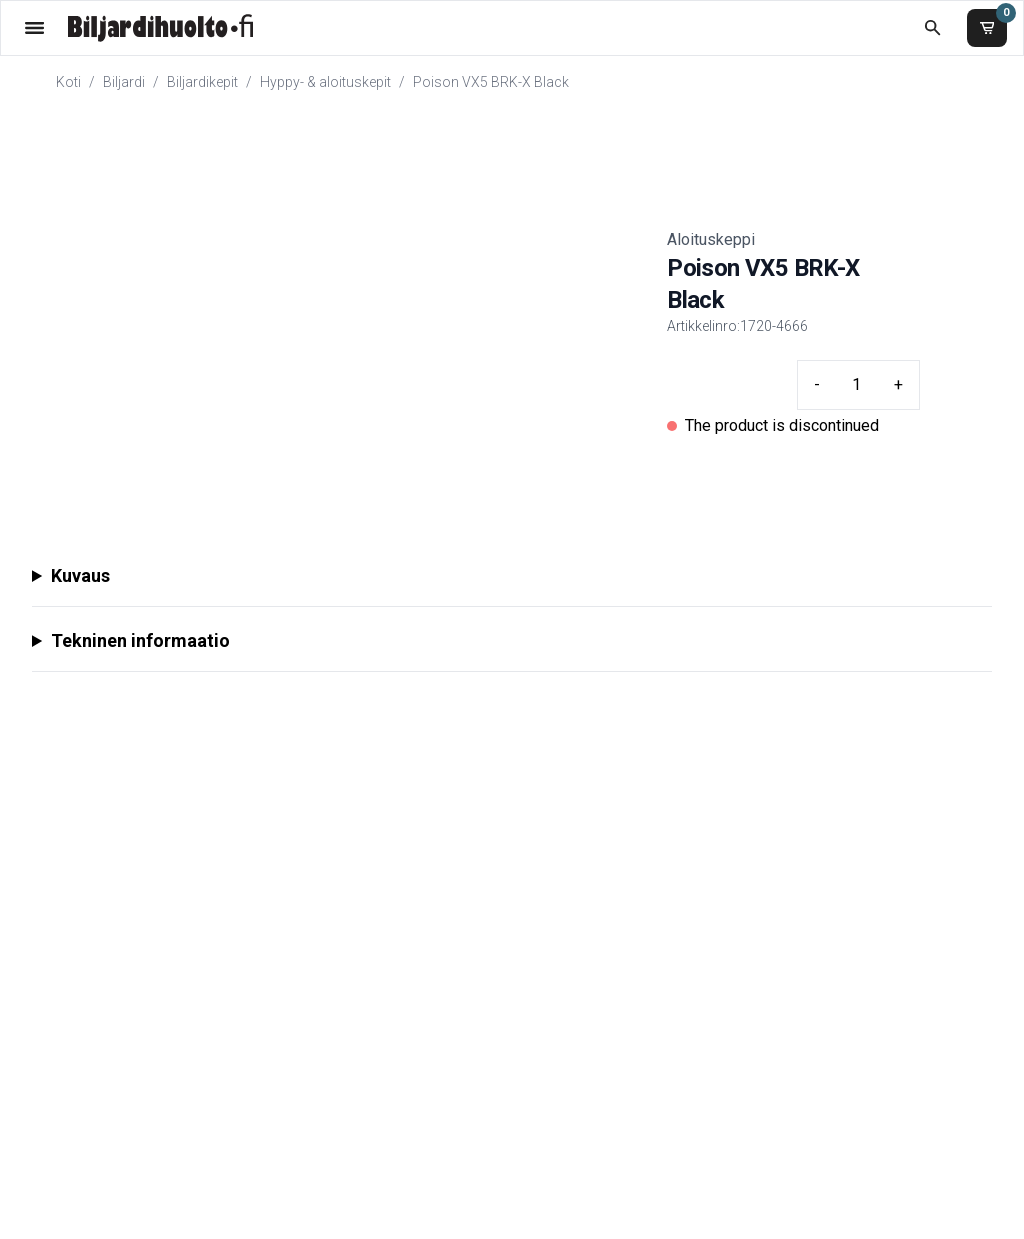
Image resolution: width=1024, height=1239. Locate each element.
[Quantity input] (857, 385)
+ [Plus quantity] (898, 384)
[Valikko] (34, 27)
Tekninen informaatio (140, 640)
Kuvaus (80, 575)
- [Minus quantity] (817, 384)
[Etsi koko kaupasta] (932, 27)
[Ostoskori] (987, 28)
